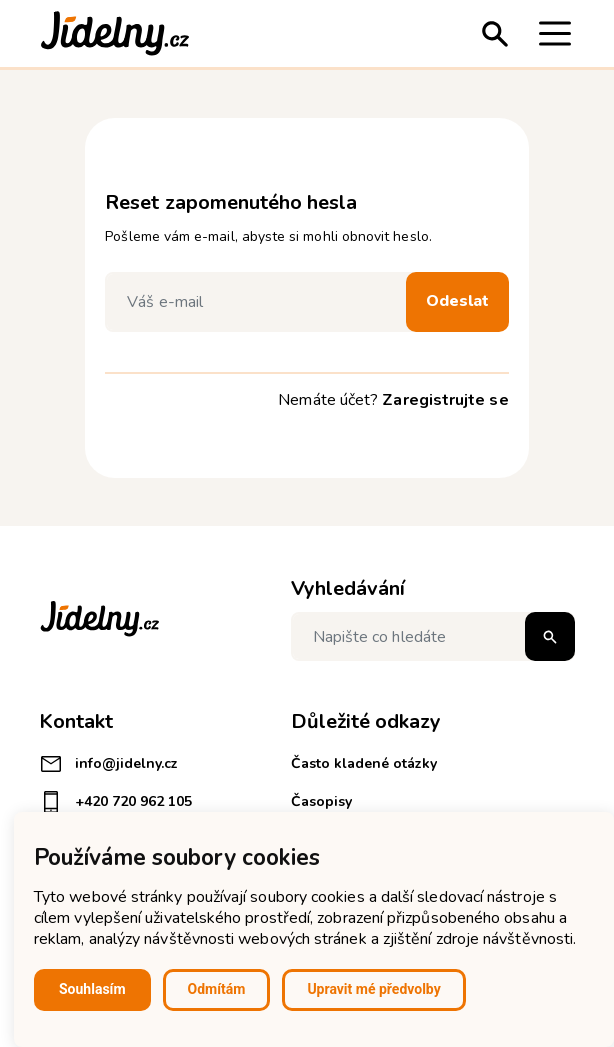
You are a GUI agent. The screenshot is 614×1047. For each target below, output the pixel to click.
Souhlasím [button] (92, 989)
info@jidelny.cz (108, 764)
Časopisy (321, 801)
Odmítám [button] (217, 989)
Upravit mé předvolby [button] (373, 989)
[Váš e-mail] (260, 302)
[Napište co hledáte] (433, 636)
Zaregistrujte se (445, 400)
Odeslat (457, 301)
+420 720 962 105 (115, 802)
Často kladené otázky (364, 763)
